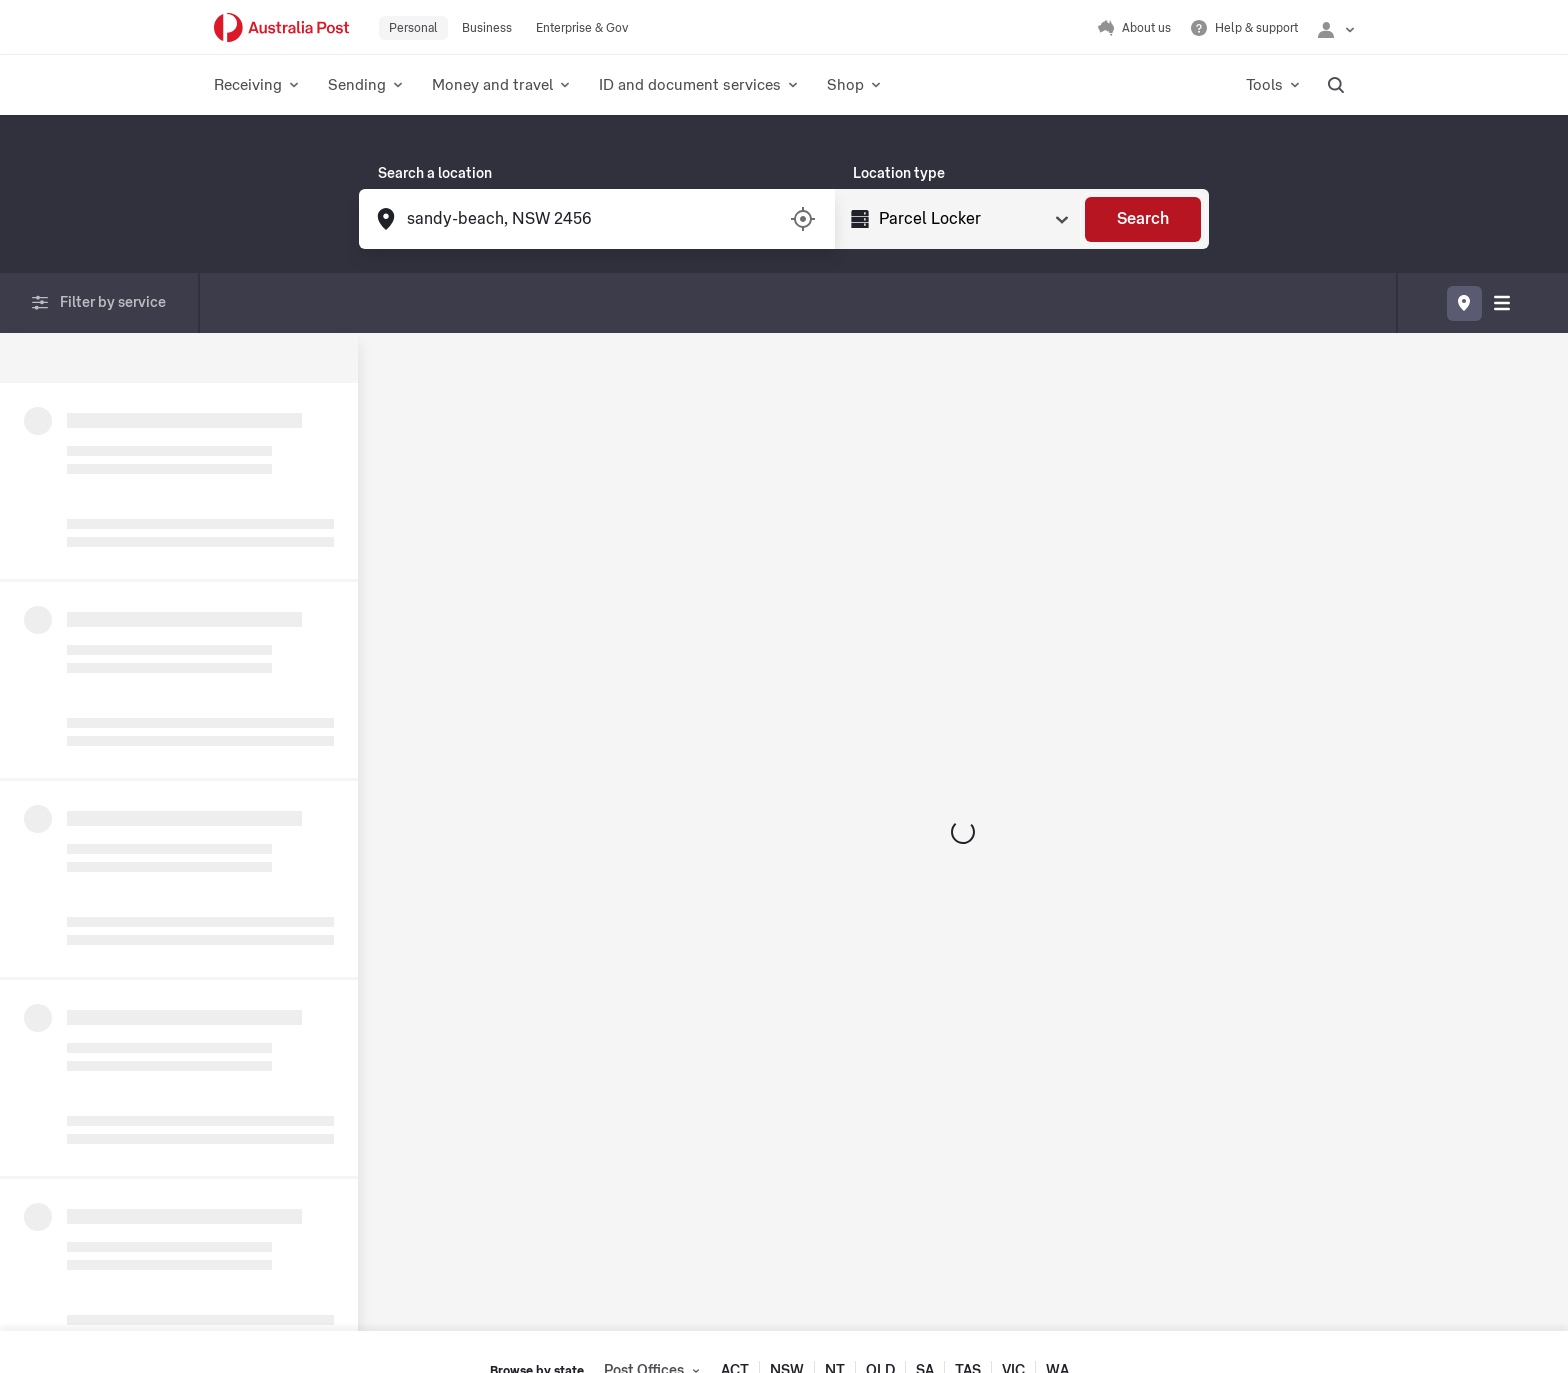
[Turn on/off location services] (803, 219)
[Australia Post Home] (281, 27)
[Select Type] (972, 219)
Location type (899, 174)
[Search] (1143, 219)
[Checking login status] (1336, 28)
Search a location (435, 174)
